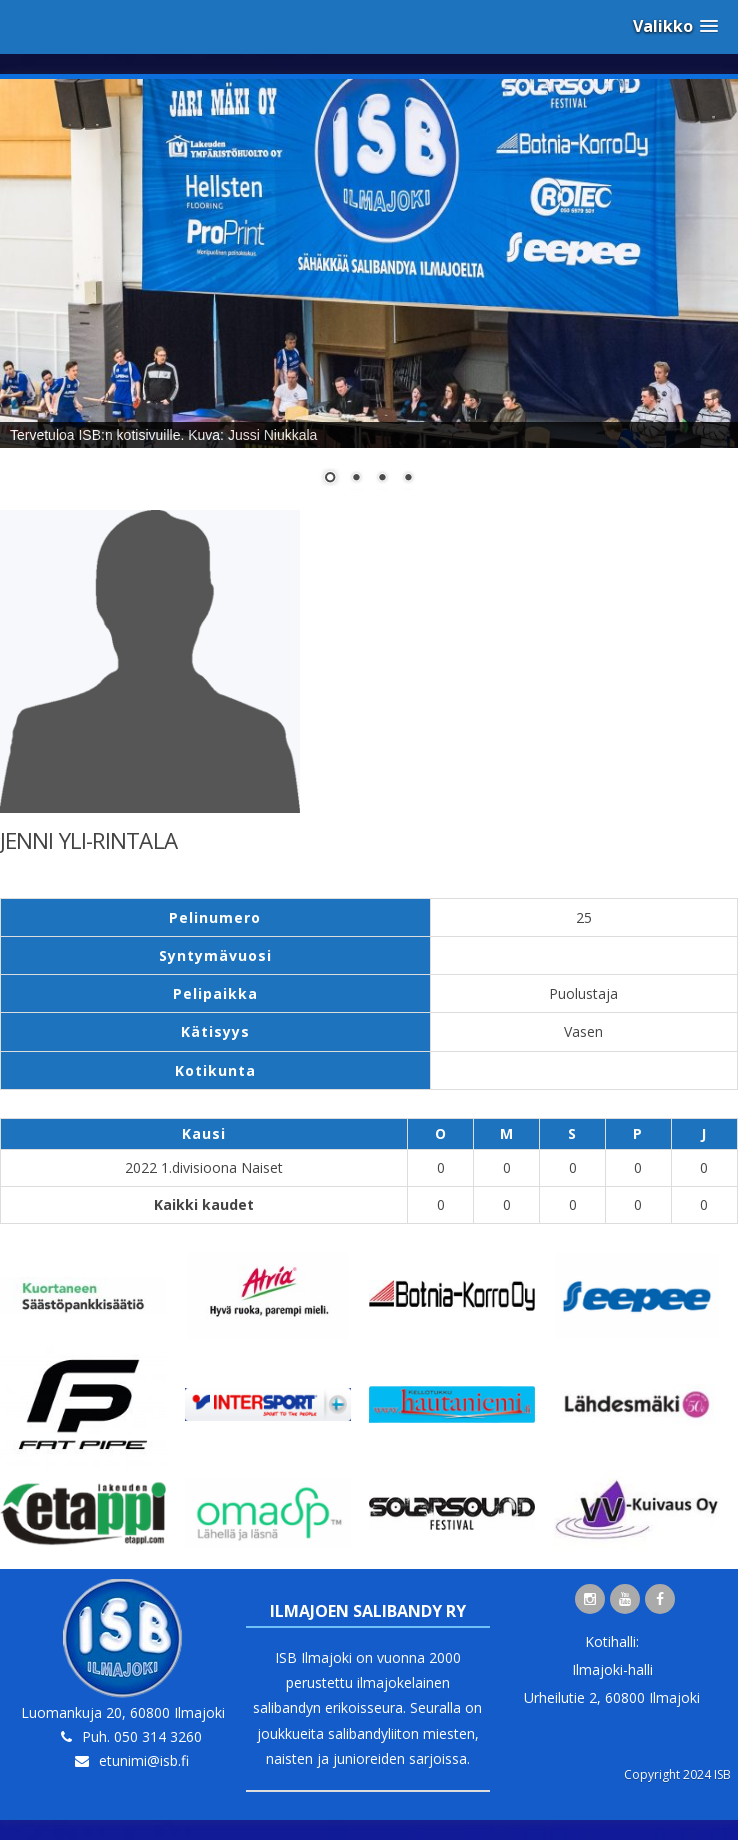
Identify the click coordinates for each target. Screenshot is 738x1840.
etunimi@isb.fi (144, 1760)
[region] (369, 294)
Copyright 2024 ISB (677, 1774)
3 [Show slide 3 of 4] (382, 479)
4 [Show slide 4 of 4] (408, 479)
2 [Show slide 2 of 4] (356, 479)
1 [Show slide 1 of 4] (330, 479)
